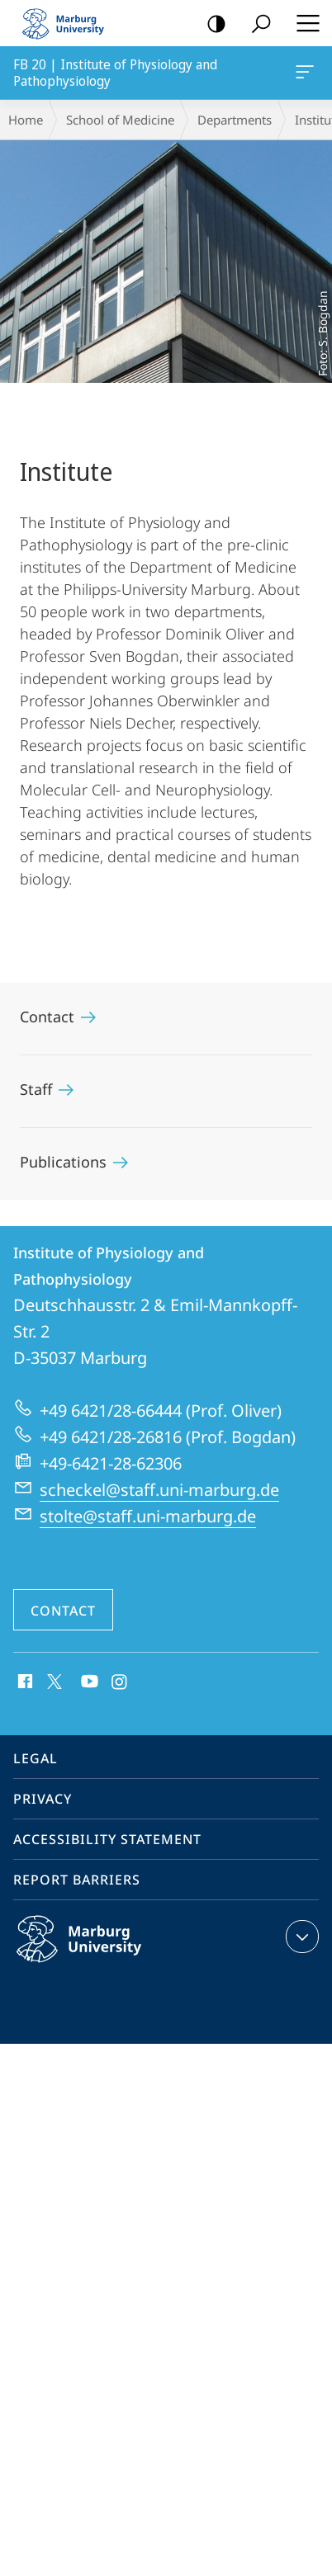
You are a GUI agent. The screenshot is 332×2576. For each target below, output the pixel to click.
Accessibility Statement (107, 1839)
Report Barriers (76, 1880)
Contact (63, 1611)
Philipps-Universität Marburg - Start (70, 23)
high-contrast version (211, 24)
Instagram (120, 1682)
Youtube (88, 1682)
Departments (234, 119)
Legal (35, 1758)
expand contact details (300, 1936)
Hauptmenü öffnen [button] (303, 23)
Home (25, 119)
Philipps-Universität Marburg (97, 1952)
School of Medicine (120, 119)
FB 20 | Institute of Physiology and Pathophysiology (303, 75)
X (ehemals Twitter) (51, 1680)
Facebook (23, 1682)
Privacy (42, 1799)
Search (256, 24)
